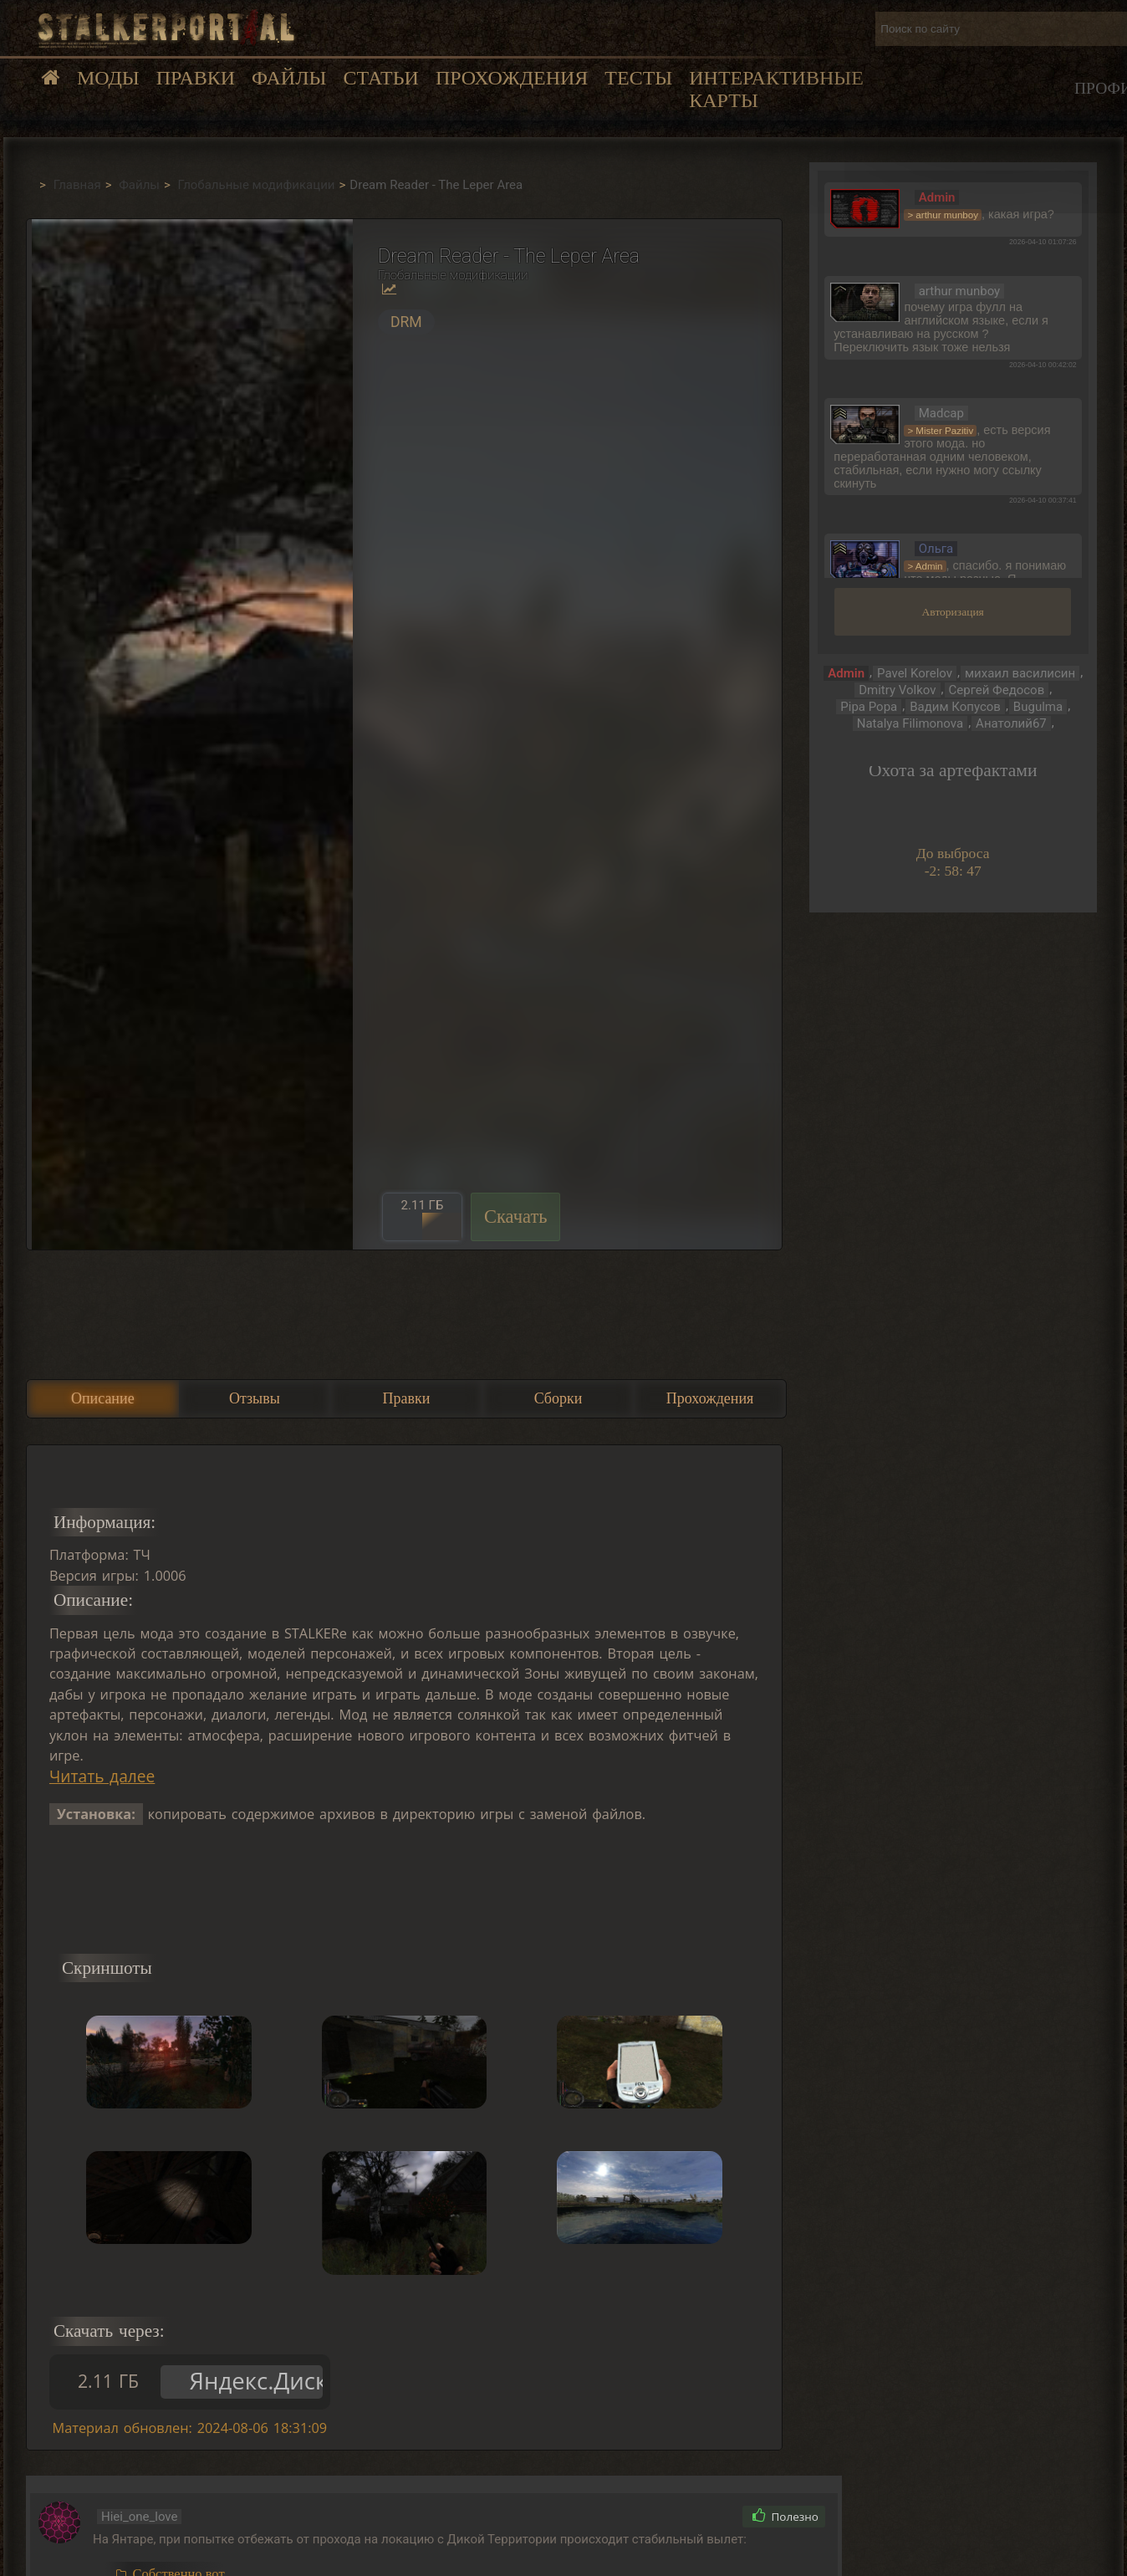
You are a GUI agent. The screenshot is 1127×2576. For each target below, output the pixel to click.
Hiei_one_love (139, 2516)
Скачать (516, 1216)
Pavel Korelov (914, 673)
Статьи (380, 78)
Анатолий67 (1011, 723)
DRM (406, 322)
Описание (103, 1398)
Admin (846, 673)
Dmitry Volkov (897, 690)
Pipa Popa (868, 706)
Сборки (558, 1398)
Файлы (289, 78)
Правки (195, 78)
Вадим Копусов (955, 706)
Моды (108, 78)
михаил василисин (1020, 673)
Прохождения (512, 78)
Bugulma (1038, 706)
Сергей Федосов (997, 690)
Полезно (785, 2516)
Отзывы (254, 1398)
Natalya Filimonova (910, 723)
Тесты (638, 78)
